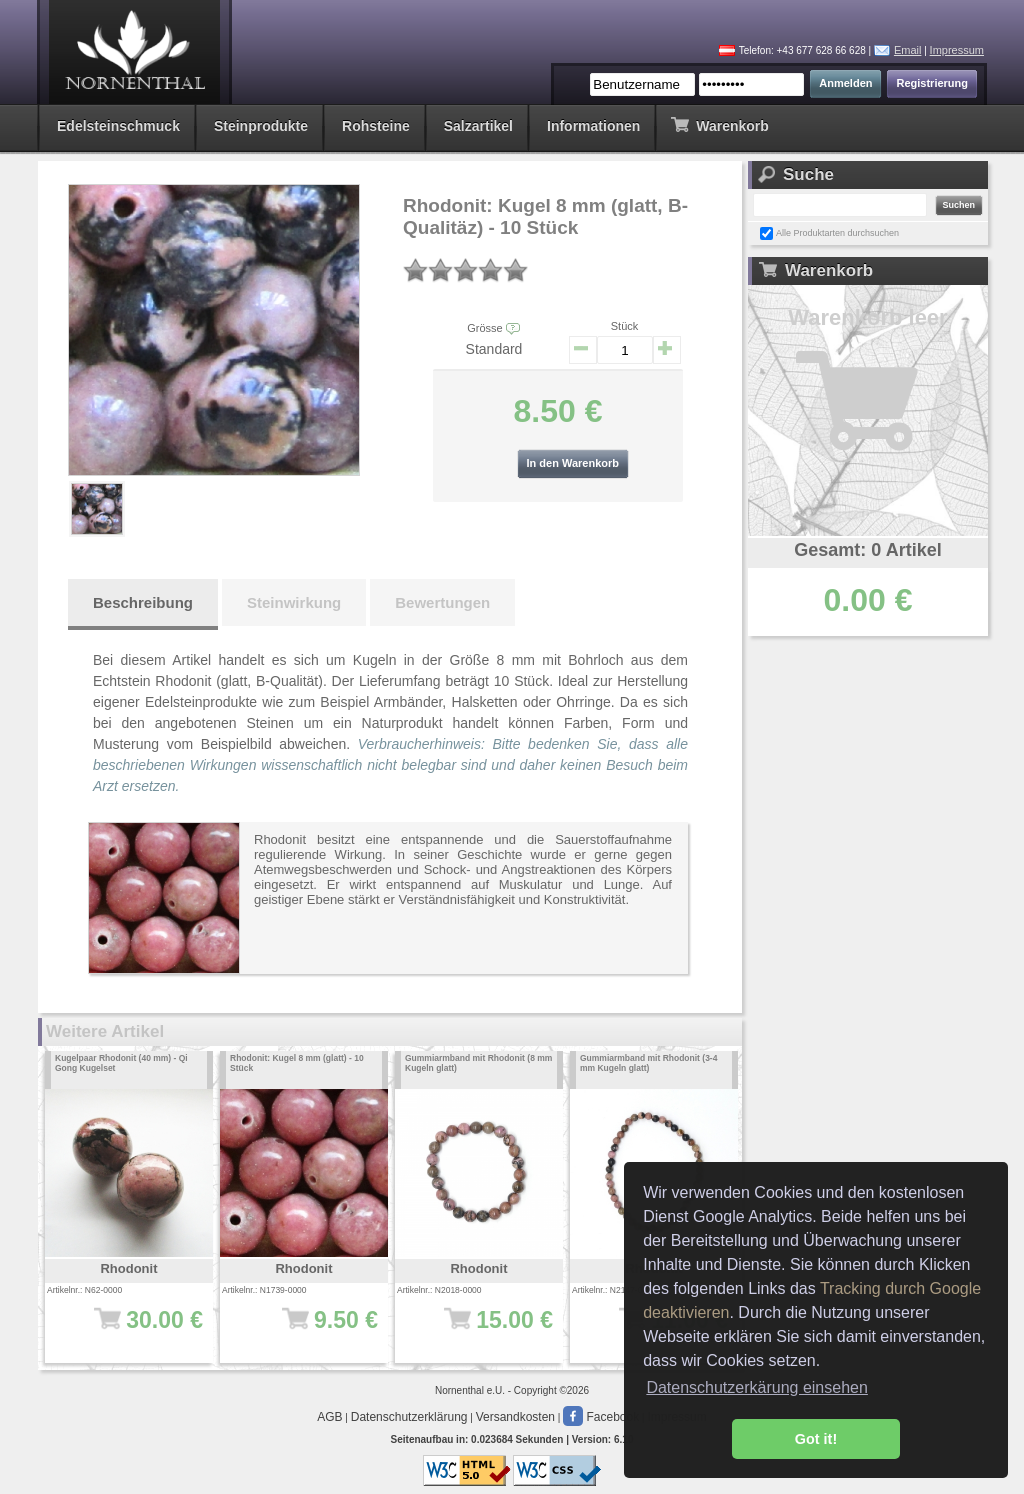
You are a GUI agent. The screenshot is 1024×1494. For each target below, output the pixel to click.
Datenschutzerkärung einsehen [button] (756, 1387)
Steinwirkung (294, 602)
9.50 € (310, 1330)
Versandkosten (515, 1417)
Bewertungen (442, 602)
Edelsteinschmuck (118, 126)
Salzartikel (478, 126)
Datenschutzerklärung (409, 1417)
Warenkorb (719, 124)
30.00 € (135, 1330)
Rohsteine (376, 126)
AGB (329, 1417)
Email (908, 50)
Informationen (593, 126)
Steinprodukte (261, 126)
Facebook (601, 1417)
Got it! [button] (816, 1439)
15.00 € (485, 1330)
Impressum (957, 50)
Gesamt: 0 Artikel (867, 550)
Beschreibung (143, 602)
